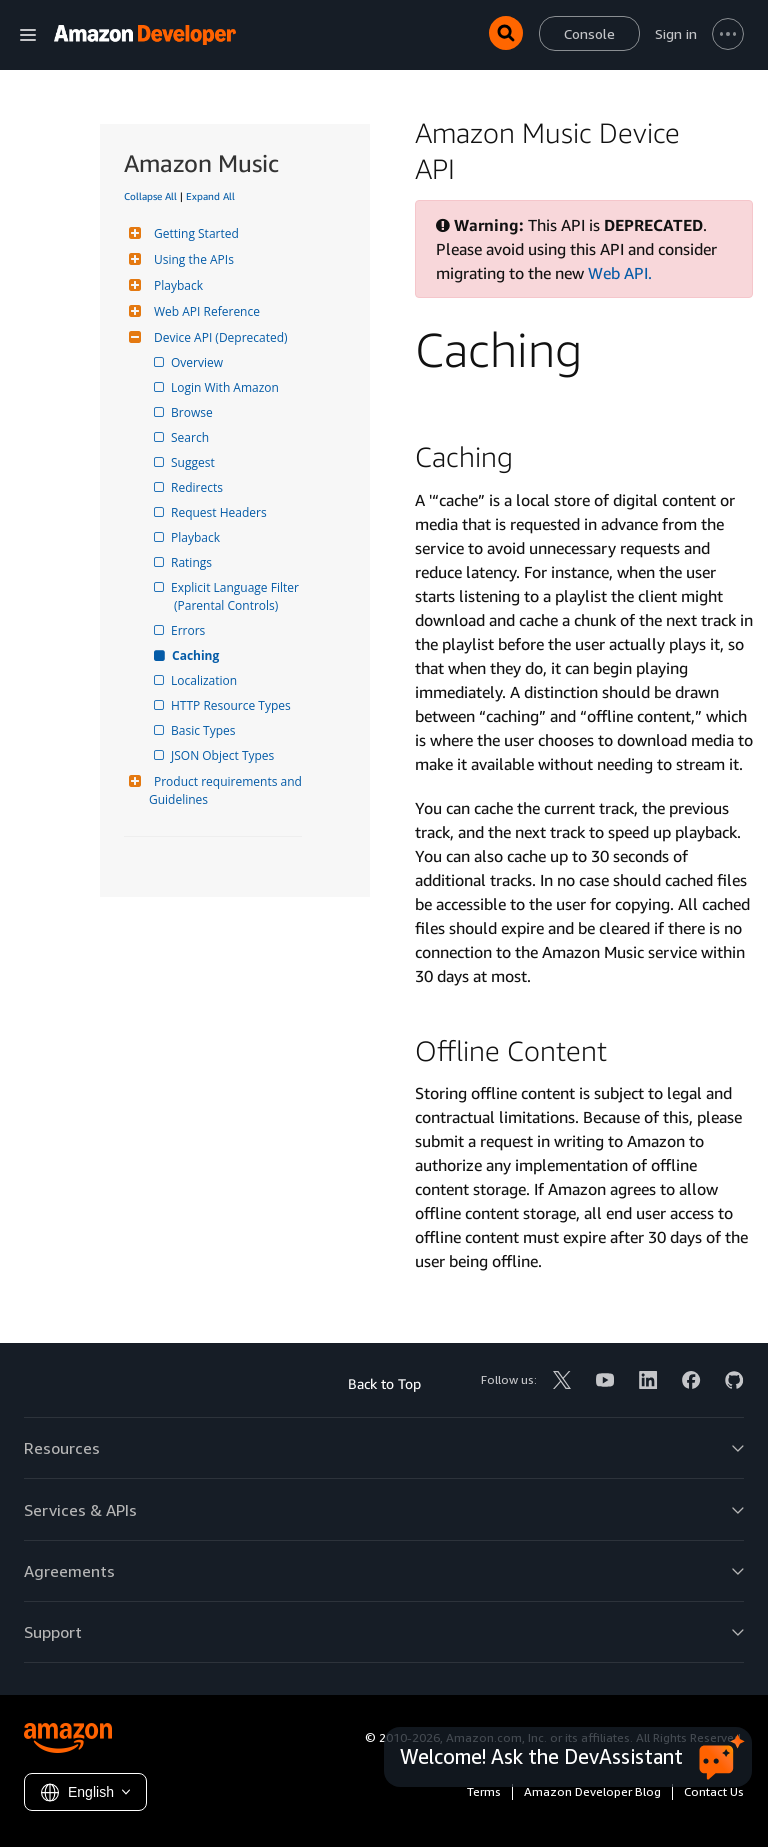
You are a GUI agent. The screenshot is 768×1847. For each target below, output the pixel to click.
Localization (205, 680)
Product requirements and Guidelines (227, 790)
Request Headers (220, 512)
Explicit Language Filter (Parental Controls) (238, 596)
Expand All (210, 196)
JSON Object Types (224, 755)
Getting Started (194, 233)
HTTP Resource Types (232, 705)
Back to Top (384, 1383)
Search (191, 437)
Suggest (194, 462)
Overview (198, 362)
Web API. (620, 273)
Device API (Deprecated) (218, 337)
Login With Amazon (226, 387)
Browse (193, 412)
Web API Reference (204, 311)
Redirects (198, 487)
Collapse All (150, 196)
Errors (189, 630)
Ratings (193, 562)
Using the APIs (191, 259)
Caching (196, 655)
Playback (176, 285)
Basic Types (204, 730)
